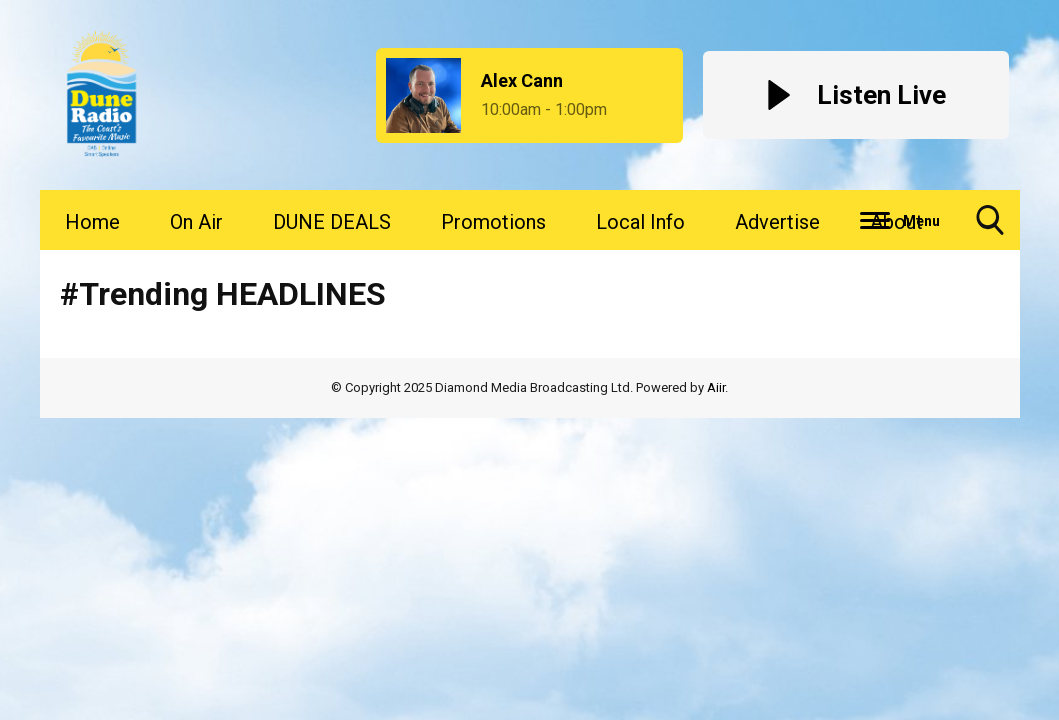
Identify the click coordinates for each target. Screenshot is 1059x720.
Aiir (716, 387)
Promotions (493, 222)
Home (92, 222)
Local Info (640, 222)
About (896, 222)
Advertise (777, 222)
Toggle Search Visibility (990, 227)
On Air (196, 222)
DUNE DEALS (332, 222)
